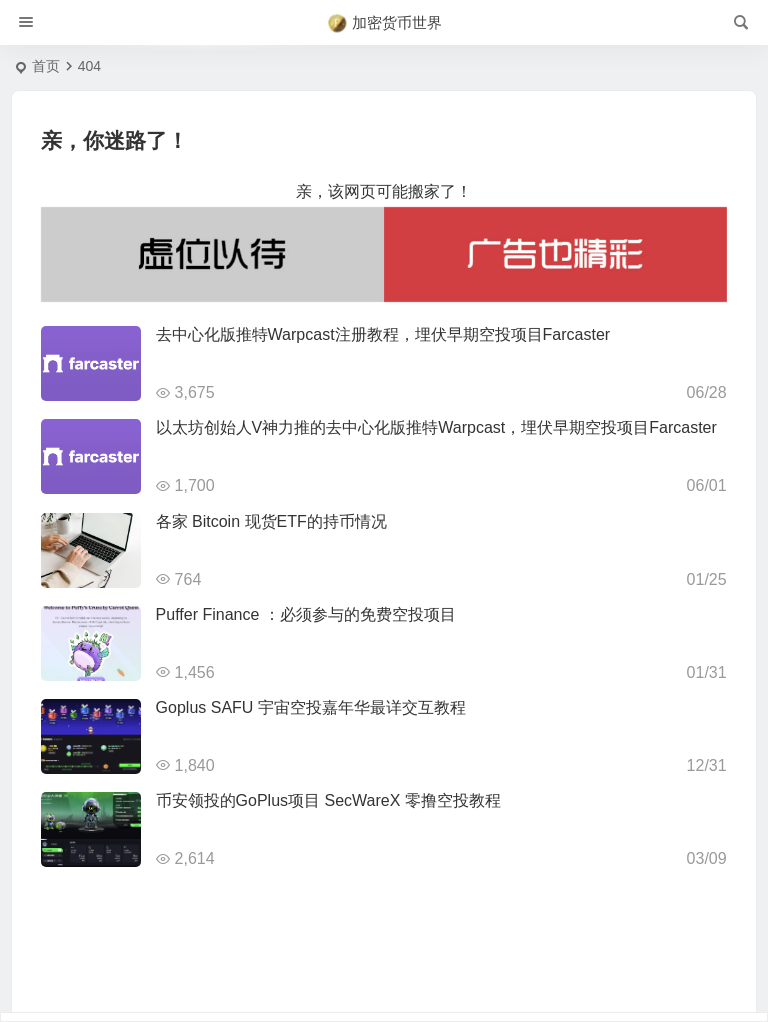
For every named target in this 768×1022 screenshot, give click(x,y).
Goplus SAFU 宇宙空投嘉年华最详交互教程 (311, 707)
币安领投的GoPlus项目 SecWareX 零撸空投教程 (328, 800)
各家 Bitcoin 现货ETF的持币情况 (271, 521)
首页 (46, 66)
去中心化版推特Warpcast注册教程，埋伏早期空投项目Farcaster (383, 334)
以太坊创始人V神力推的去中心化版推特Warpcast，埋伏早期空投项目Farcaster (436, 427)
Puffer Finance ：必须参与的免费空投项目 (306, 614)
